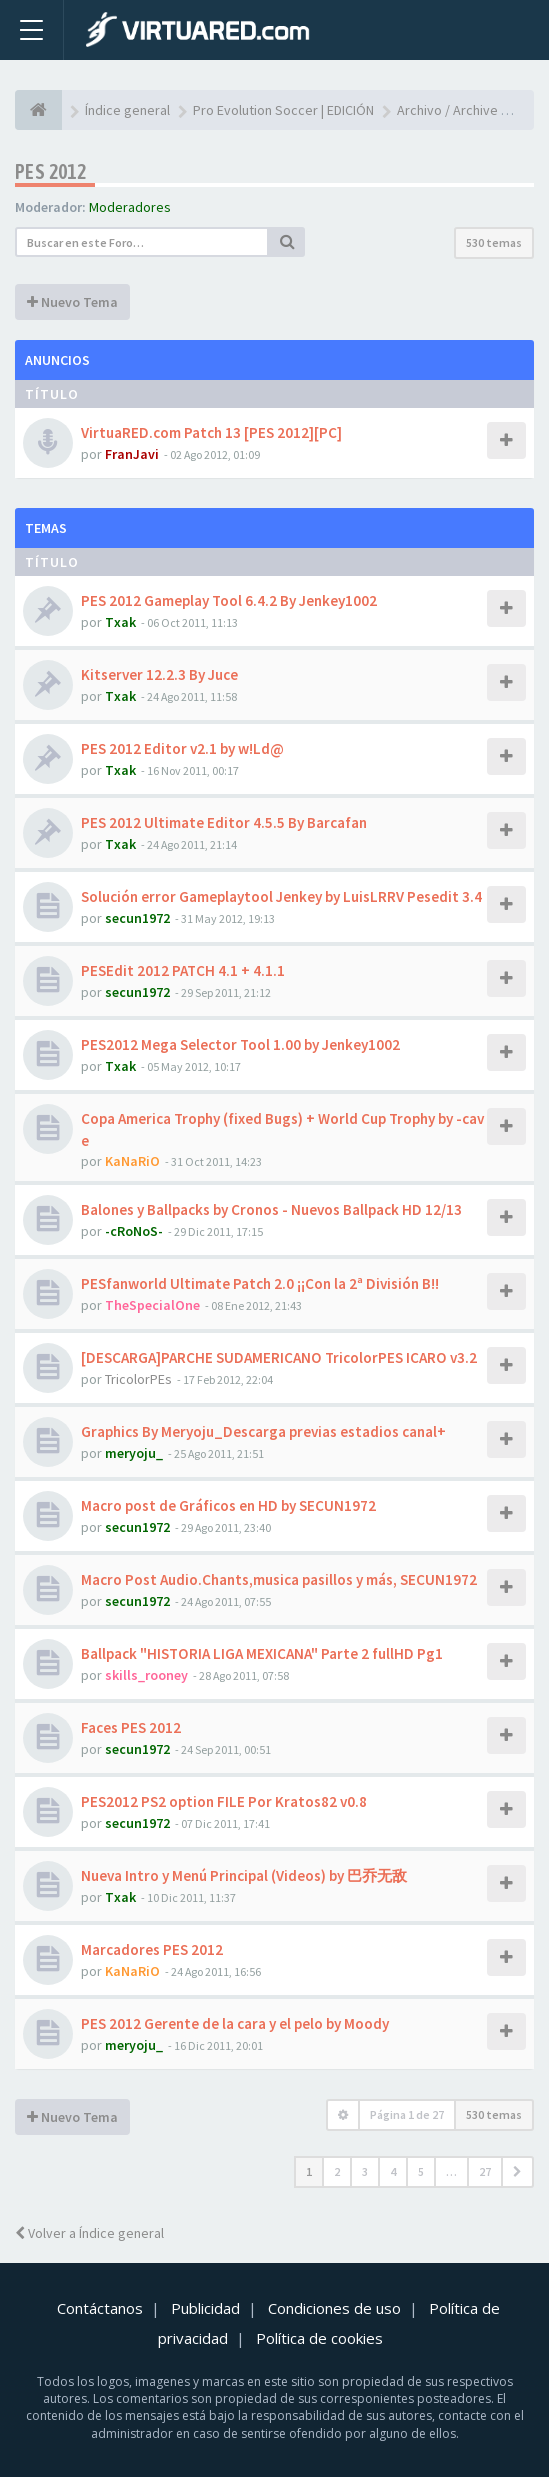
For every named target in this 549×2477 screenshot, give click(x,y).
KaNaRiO (132, 1161)
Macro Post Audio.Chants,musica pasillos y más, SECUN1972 (279, 1579)
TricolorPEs (138, 1379)
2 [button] (337, 2171)
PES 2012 (50, 171)
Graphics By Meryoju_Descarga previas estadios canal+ (263, 1431)
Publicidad (205, 2308)
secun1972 (137, 918)
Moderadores (130, 207)
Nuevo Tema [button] (72, 302)
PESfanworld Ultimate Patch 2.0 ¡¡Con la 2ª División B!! (260, 1283)
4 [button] (393, 2171)
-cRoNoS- (134, 1231)
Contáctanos (100, 2308)
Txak (120, 622)
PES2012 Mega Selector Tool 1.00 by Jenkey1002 (240, 1044)
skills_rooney (146, 1675)
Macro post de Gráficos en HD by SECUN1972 (228, 1505)
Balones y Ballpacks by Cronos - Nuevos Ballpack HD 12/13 (271, 1209)
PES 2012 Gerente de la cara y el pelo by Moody (235, 2023)
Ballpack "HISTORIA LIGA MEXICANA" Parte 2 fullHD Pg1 (262, 1653)
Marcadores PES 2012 (152, 1949)
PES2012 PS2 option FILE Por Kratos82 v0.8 (224, 1801)
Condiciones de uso (334, 2308)
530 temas (494, 242)
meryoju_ (134, 1453)
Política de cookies (319, 2338)
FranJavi (132, 454)
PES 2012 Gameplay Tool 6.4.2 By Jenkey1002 (229, 600)
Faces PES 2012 (131, 1727)
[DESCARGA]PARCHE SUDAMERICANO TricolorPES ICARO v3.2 (279, 1357)
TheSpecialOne (152, 1305)
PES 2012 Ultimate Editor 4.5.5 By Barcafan (224, 822)
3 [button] (365, 2171)
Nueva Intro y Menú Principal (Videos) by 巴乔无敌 (244, 1875)
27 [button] (485, 2171)
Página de (407, 2114)
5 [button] (421, 2171)
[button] (517, 2172)
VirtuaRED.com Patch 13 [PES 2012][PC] (211, 432)
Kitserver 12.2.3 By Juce (159, 674)
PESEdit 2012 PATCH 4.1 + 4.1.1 (183, 970)
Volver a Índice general (89, 2233)
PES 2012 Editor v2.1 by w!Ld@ (182, 748)
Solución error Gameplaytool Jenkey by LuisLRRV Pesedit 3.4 (281, 896)
